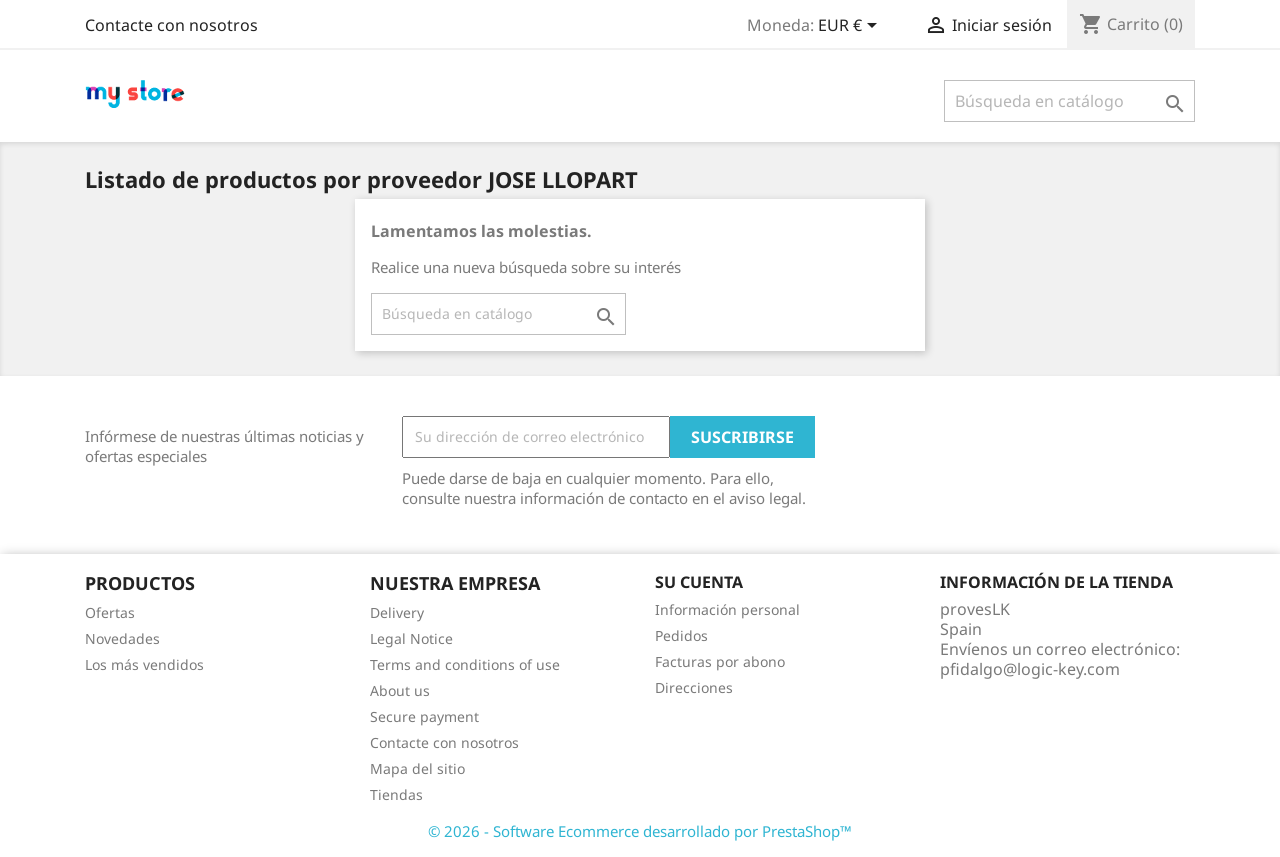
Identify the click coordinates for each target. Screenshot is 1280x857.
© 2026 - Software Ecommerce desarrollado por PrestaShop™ (640, 831)
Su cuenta (699, 582)
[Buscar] (1069, 101)
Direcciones (694, 687)
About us (400, 690)
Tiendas (396, 794)
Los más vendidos (144, 664)
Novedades (122, 638)
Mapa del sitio (417, 768)
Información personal (727, 609)
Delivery (397, 612)
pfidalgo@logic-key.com (1030, 669)
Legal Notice (411, 638)
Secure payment (424, 716)
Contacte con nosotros (171, 25)
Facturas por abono (720, 661)
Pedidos (681, 635)
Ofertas (110, 612)
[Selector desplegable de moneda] (851, 27)
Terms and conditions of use (465, 664)
